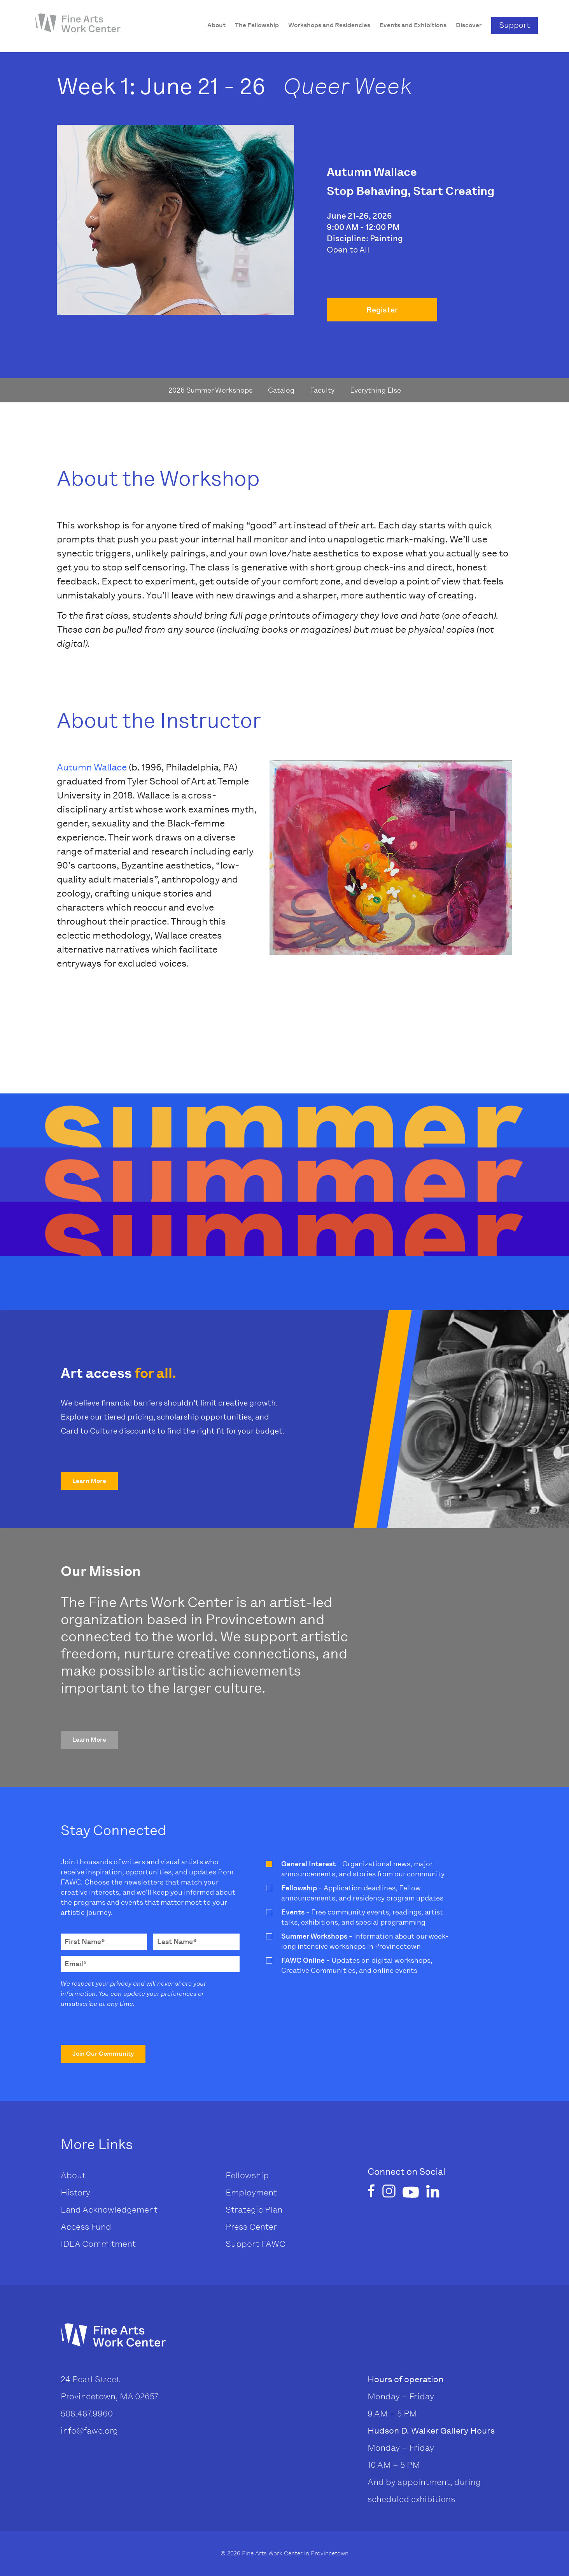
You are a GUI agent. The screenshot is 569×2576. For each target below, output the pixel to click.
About (73, 2175)
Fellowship (247, 2175)
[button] (89, 1481)
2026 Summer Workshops (210, 390)
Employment (251, 2192)
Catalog (281, 390)
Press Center (251, 2227)
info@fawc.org (89, 2430)
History (75, 2192)
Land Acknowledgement (109, 2209)
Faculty (322, 390)
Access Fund (86, 2227)
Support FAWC (255, 2244)
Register (382, 309)
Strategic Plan (254, 2209)
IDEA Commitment (98, 2244)
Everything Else (375, 390)
